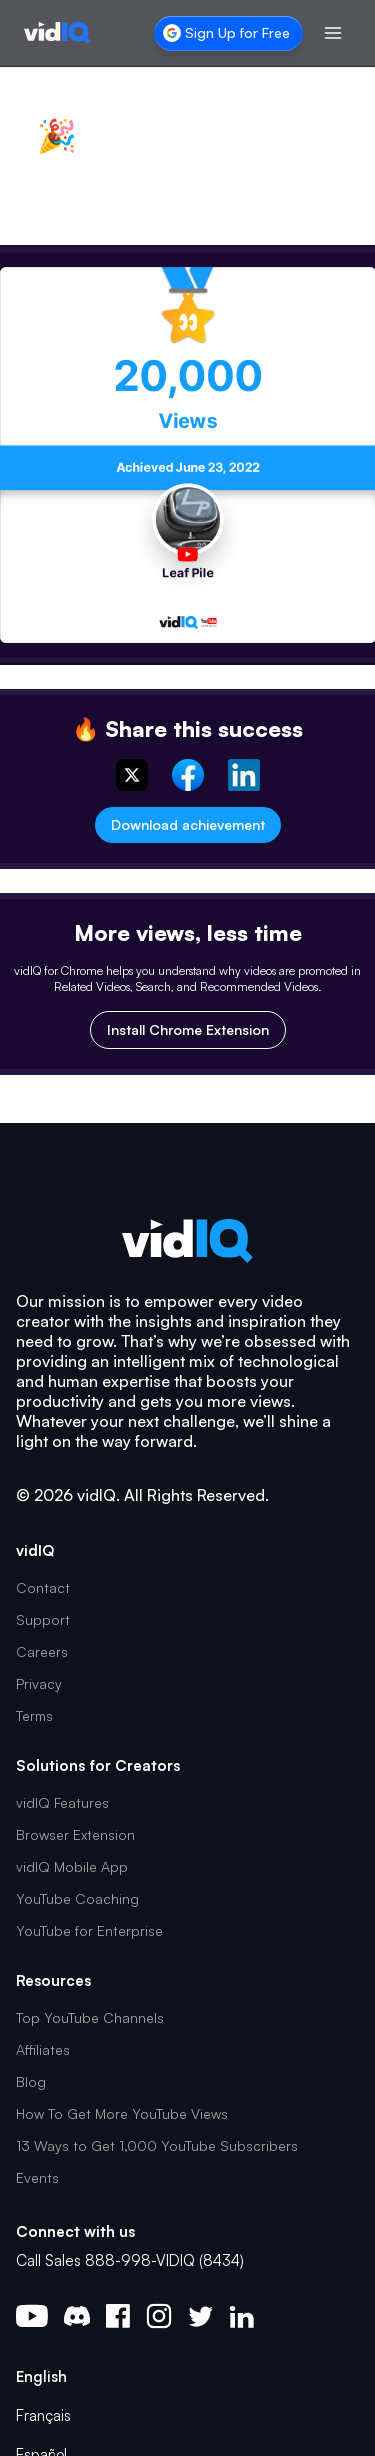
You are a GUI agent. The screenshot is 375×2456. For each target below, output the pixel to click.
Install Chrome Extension (188, 1029)
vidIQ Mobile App (72, 1866)
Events (37, 2177)
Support (43, 1619)
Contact (43, 1587)
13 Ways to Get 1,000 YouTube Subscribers (157, 2145)
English (41, 2376)
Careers (42, 1651)
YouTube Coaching (77, 1898)
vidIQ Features (62, 1802)
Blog (31, 2081)
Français (43, 2415)
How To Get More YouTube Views (122, 2113)
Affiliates (43, 2049)
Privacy (39, 1683)
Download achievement (188, 824)
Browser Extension (75, 1834)
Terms (34, 1715)
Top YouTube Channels (90, 2017)
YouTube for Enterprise (89, 1930)
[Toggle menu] (333, 33)
